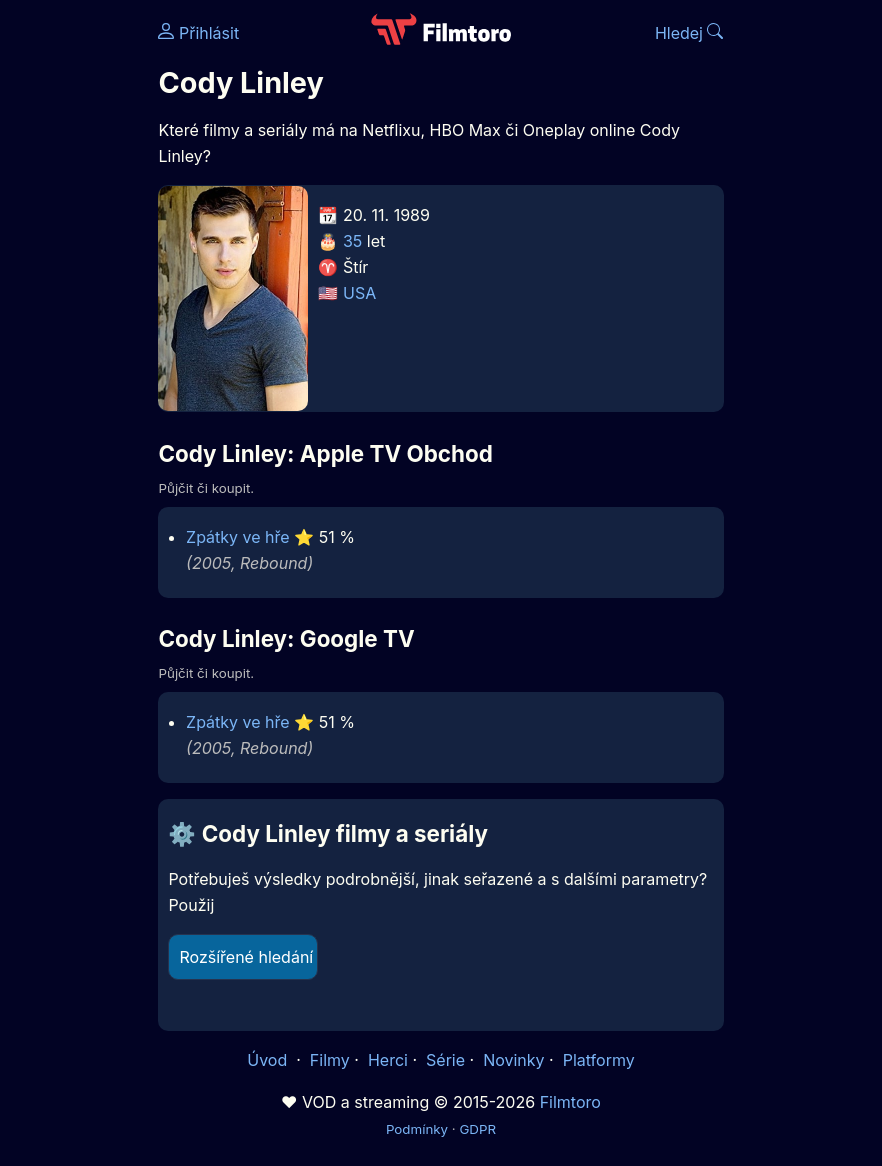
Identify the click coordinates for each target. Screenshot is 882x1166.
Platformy (599, 1060)
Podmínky (417, 1129)
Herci (388, 1060)
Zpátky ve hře (238, 537)
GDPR (477, 1129)
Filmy (330, 1060)
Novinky (513, 1060)
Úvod (269, 1060)
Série (445, 1060)
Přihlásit (198, 33)
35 (352, 241)
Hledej (689, 33)
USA (359, 293)
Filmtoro (570, 1102)
